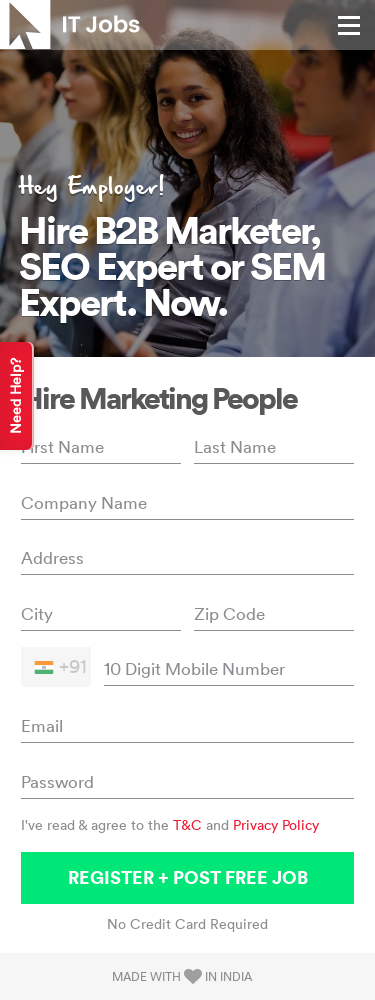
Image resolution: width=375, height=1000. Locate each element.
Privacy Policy (276, 825)
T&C (187, 825)
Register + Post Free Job (188, 877)
